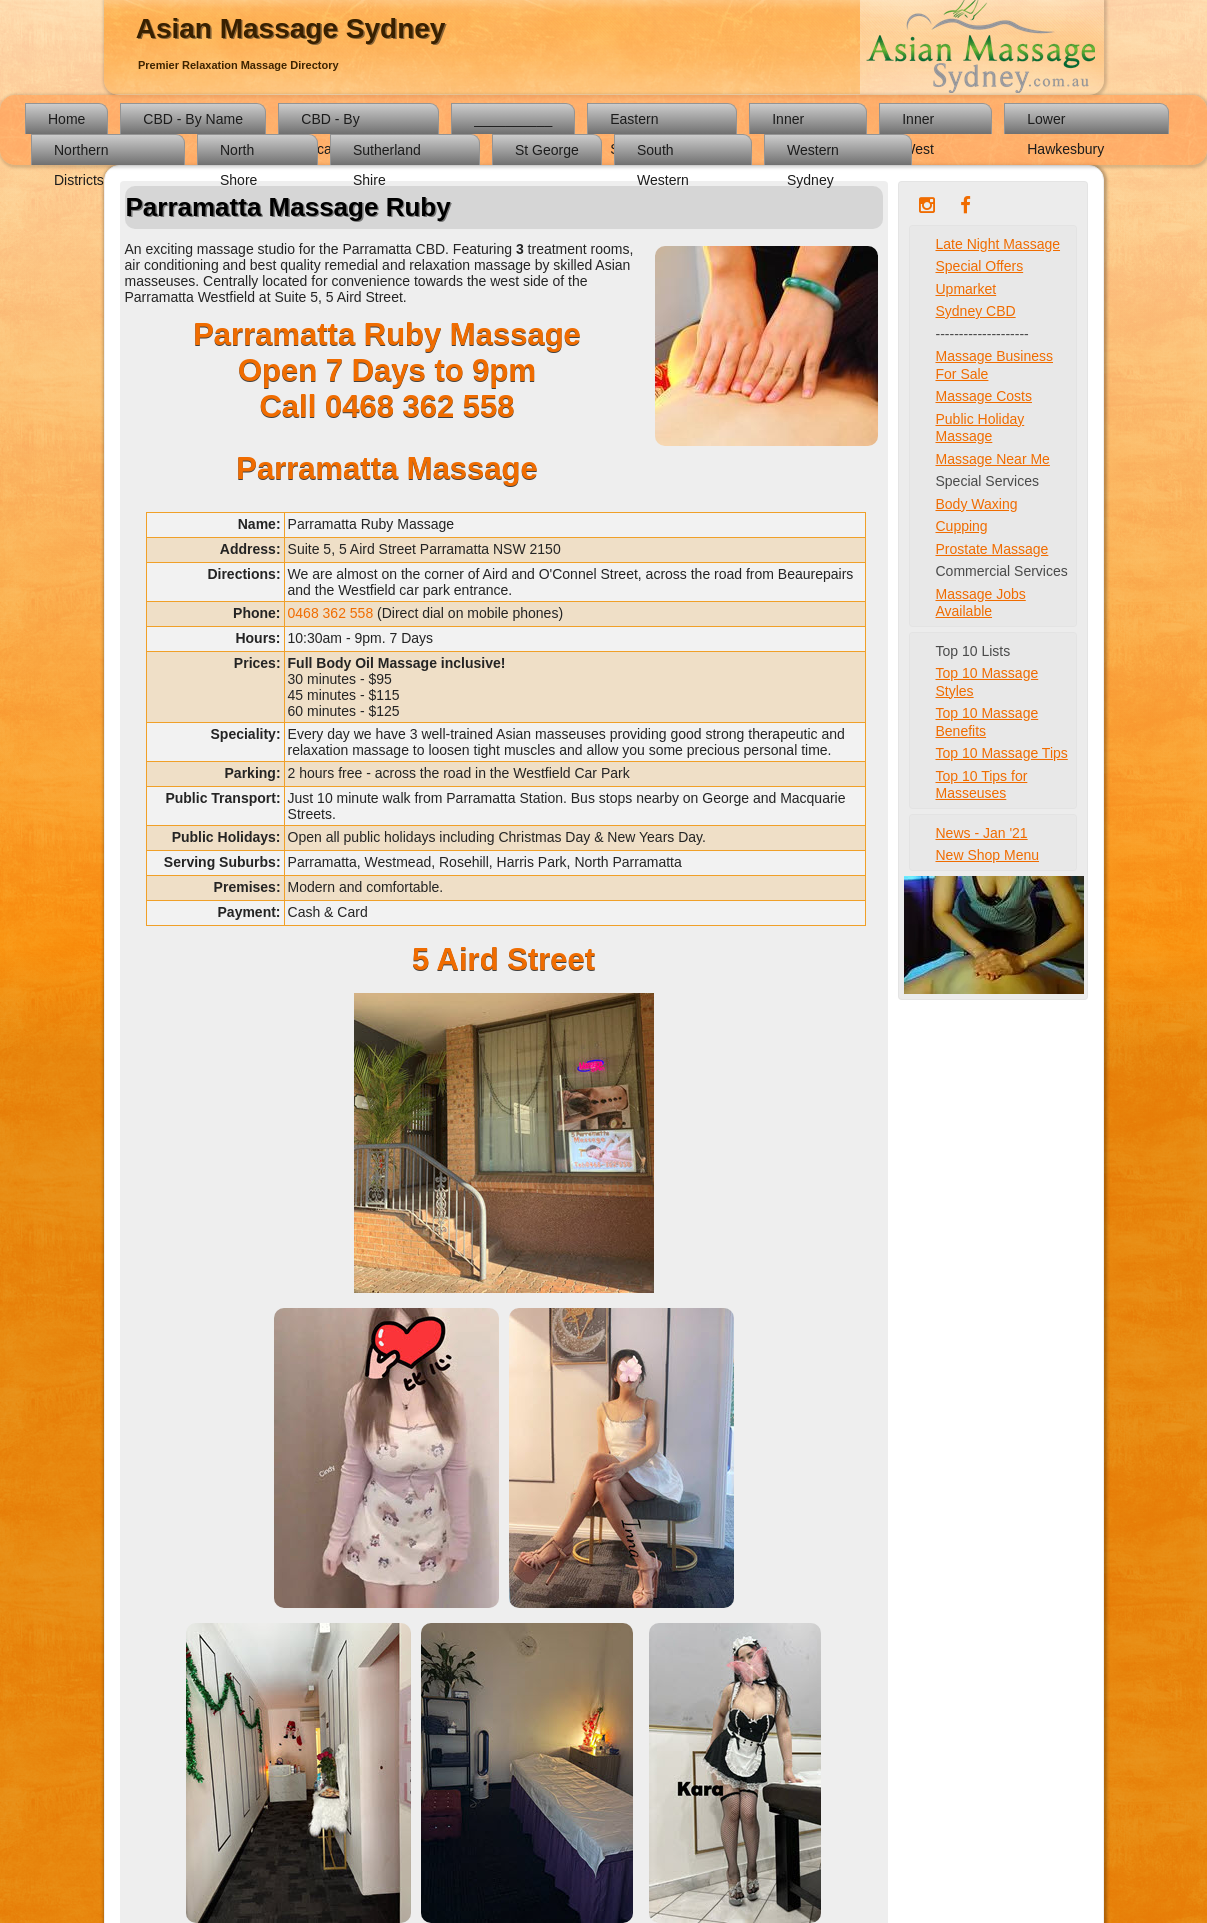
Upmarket (966, 289)
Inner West (918, 122)
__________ (513, 119)
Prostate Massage (992, 549)
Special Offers (980, 266)
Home (66, 119)
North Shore (238, 153)
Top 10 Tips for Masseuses (982, 785)
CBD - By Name (193, 119)
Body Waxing (977, 504)
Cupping (962, 526)
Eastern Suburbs (636, 122)
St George (547, 150)
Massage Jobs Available (981, 603)
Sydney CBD (976, 311)
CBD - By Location (330, 122)
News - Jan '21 (982, 833)
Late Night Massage (998, 244)
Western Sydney (813, 153)
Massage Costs (984, 396)
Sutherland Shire (387, 153)
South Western (663, 153)
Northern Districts (81, 153)
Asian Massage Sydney (291, 28)
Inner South (790, 122)
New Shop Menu (988, 855)
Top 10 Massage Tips (1002, 753)
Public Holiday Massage (980, 428)
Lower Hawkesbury (1065, 122)
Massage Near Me (993, 459)
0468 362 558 (420, 406)
